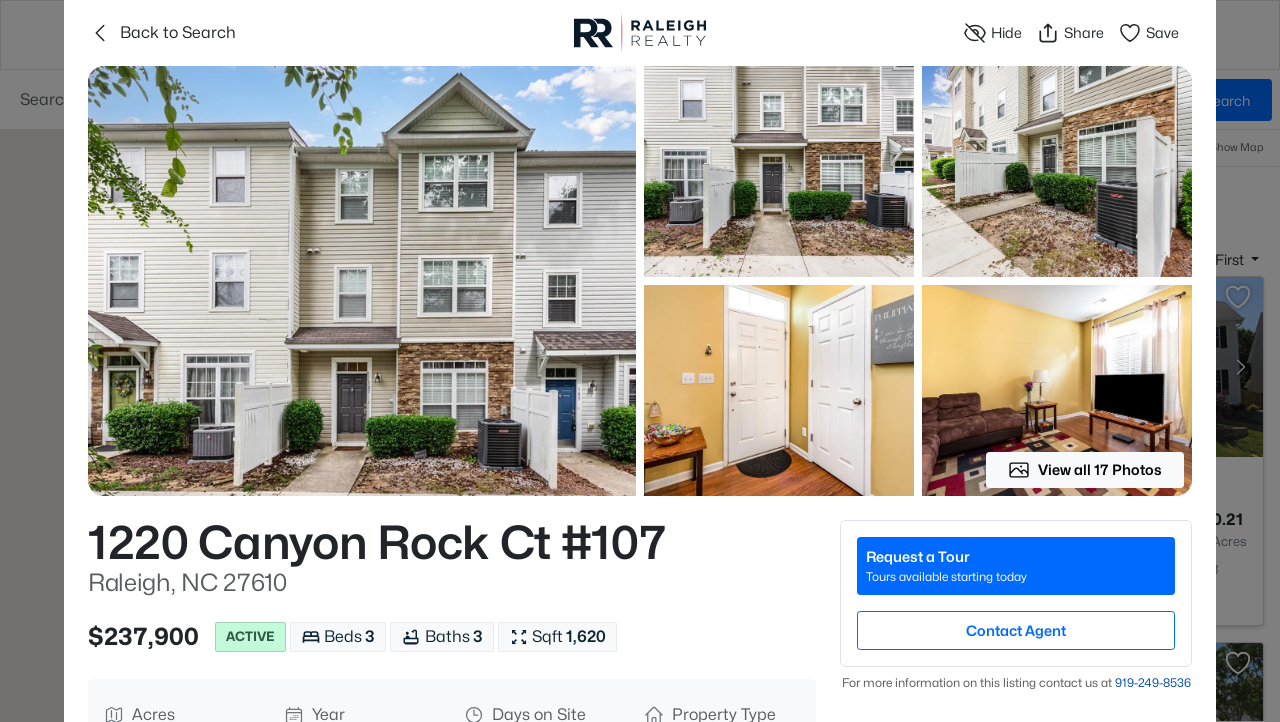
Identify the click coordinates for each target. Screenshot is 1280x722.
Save (1148, 33)
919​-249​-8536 (1153, 682)
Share (1070, 33)
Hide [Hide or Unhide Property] (992, 33)
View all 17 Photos (1085, 470)
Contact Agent (1016, 630)
